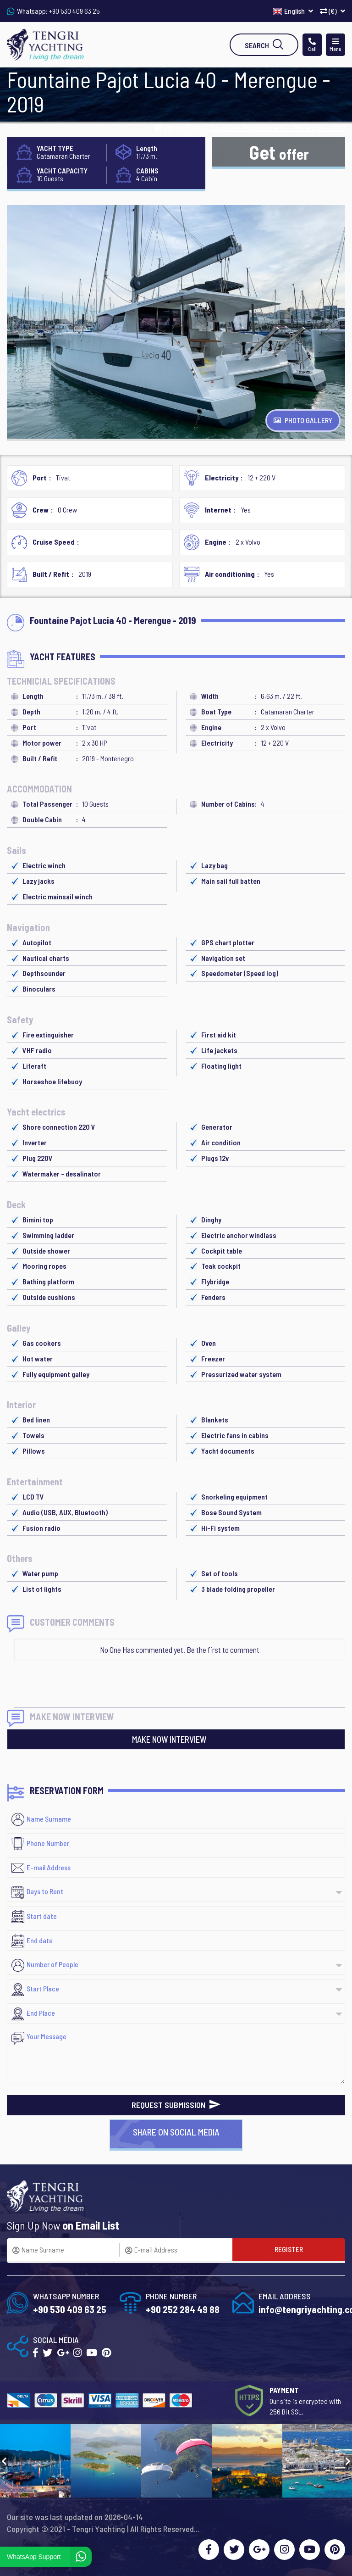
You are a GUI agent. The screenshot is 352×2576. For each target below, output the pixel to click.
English (293, 10)
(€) (332, 10)
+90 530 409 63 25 (74, 10)
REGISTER (289, 2249)
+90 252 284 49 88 (183, 2309)
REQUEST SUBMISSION (176, 2105)
